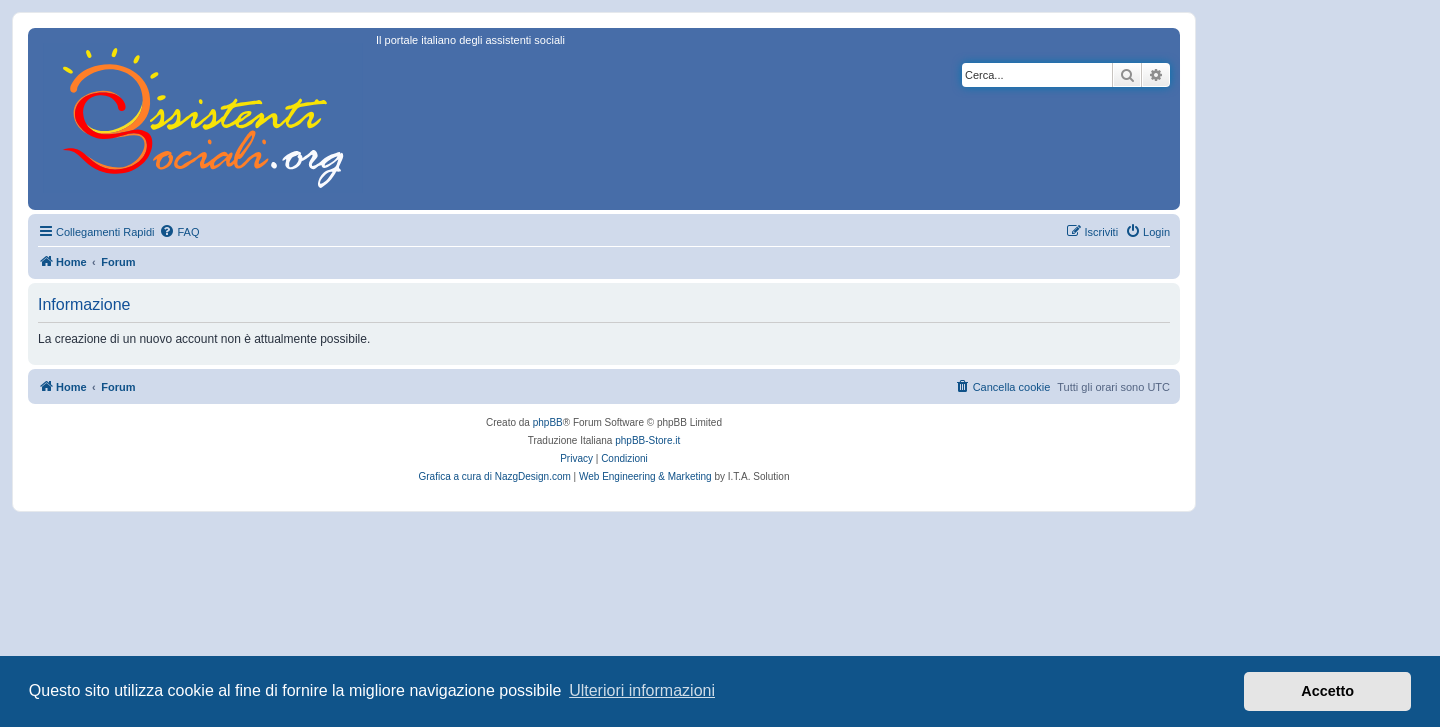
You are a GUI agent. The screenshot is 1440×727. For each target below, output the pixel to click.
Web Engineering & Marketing (645, 476)
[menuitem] (179, 232)
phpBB (548, 422)
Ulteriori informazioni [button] (642, 690)
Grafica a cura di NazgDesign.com (495, 476)
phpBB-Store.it (647, 440)
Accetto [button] (1327, 691)
